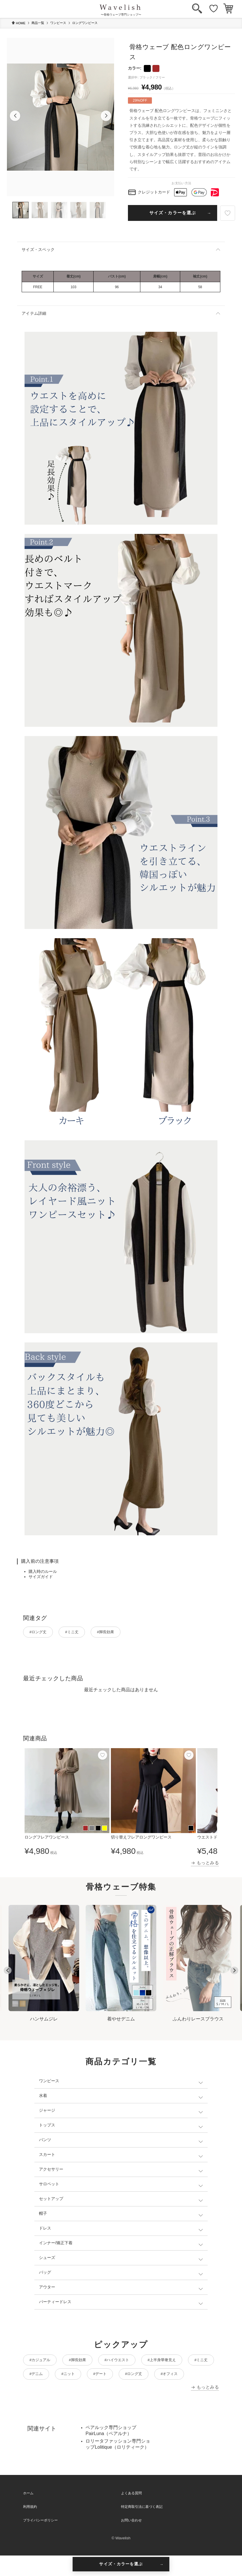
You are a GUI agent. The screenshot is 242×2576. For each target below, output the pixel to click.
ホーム (28, 2514)
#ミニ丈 (79, 1632)
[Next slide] (234, 1972)
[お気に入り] (213, 9)
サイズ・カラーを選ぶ (172, 212)
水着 (43, 2097)
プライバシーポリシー (40, 2541)
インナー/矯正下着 (55, 2244)
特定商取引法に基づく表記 (142, 2527)
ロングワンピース (85, 23)
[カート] (228, 9)
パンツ (45, 2141)
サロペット (49, 2185)
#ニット (112, 2378)
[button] (15, 116)
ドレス (45, 2229)
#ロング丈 (40, 1632)
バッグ (45, 2274)
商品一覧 (37, 23)
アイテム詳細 (34, 313)
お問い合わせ (131, 2541)
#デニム (75, 2378)
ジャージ (47, 2112)
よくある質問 (131, 2514)
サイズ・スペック (38, 249)
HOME (18, 23)
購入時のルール (43, 1571)
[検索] (197, 9)
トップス (47, 2126)
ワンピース (58, 23)
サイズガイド (41, 1576)
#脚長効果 (118, 1632)
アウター (47, 2288)
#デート (149, 2378)
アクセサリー (51, 2171)
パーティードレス (55, 2303)
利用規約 (30, 2527)
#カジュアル (42, 2362)
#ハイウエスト (131, 2362)
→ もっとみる (205, 1864)
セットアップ (51, 2200)
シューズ (47, 2259)
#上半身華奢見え (181, 2362)
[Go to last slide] (8, 1972)
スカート (47, 2156)
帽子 (43, 2215)
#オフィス (40, 2393)
